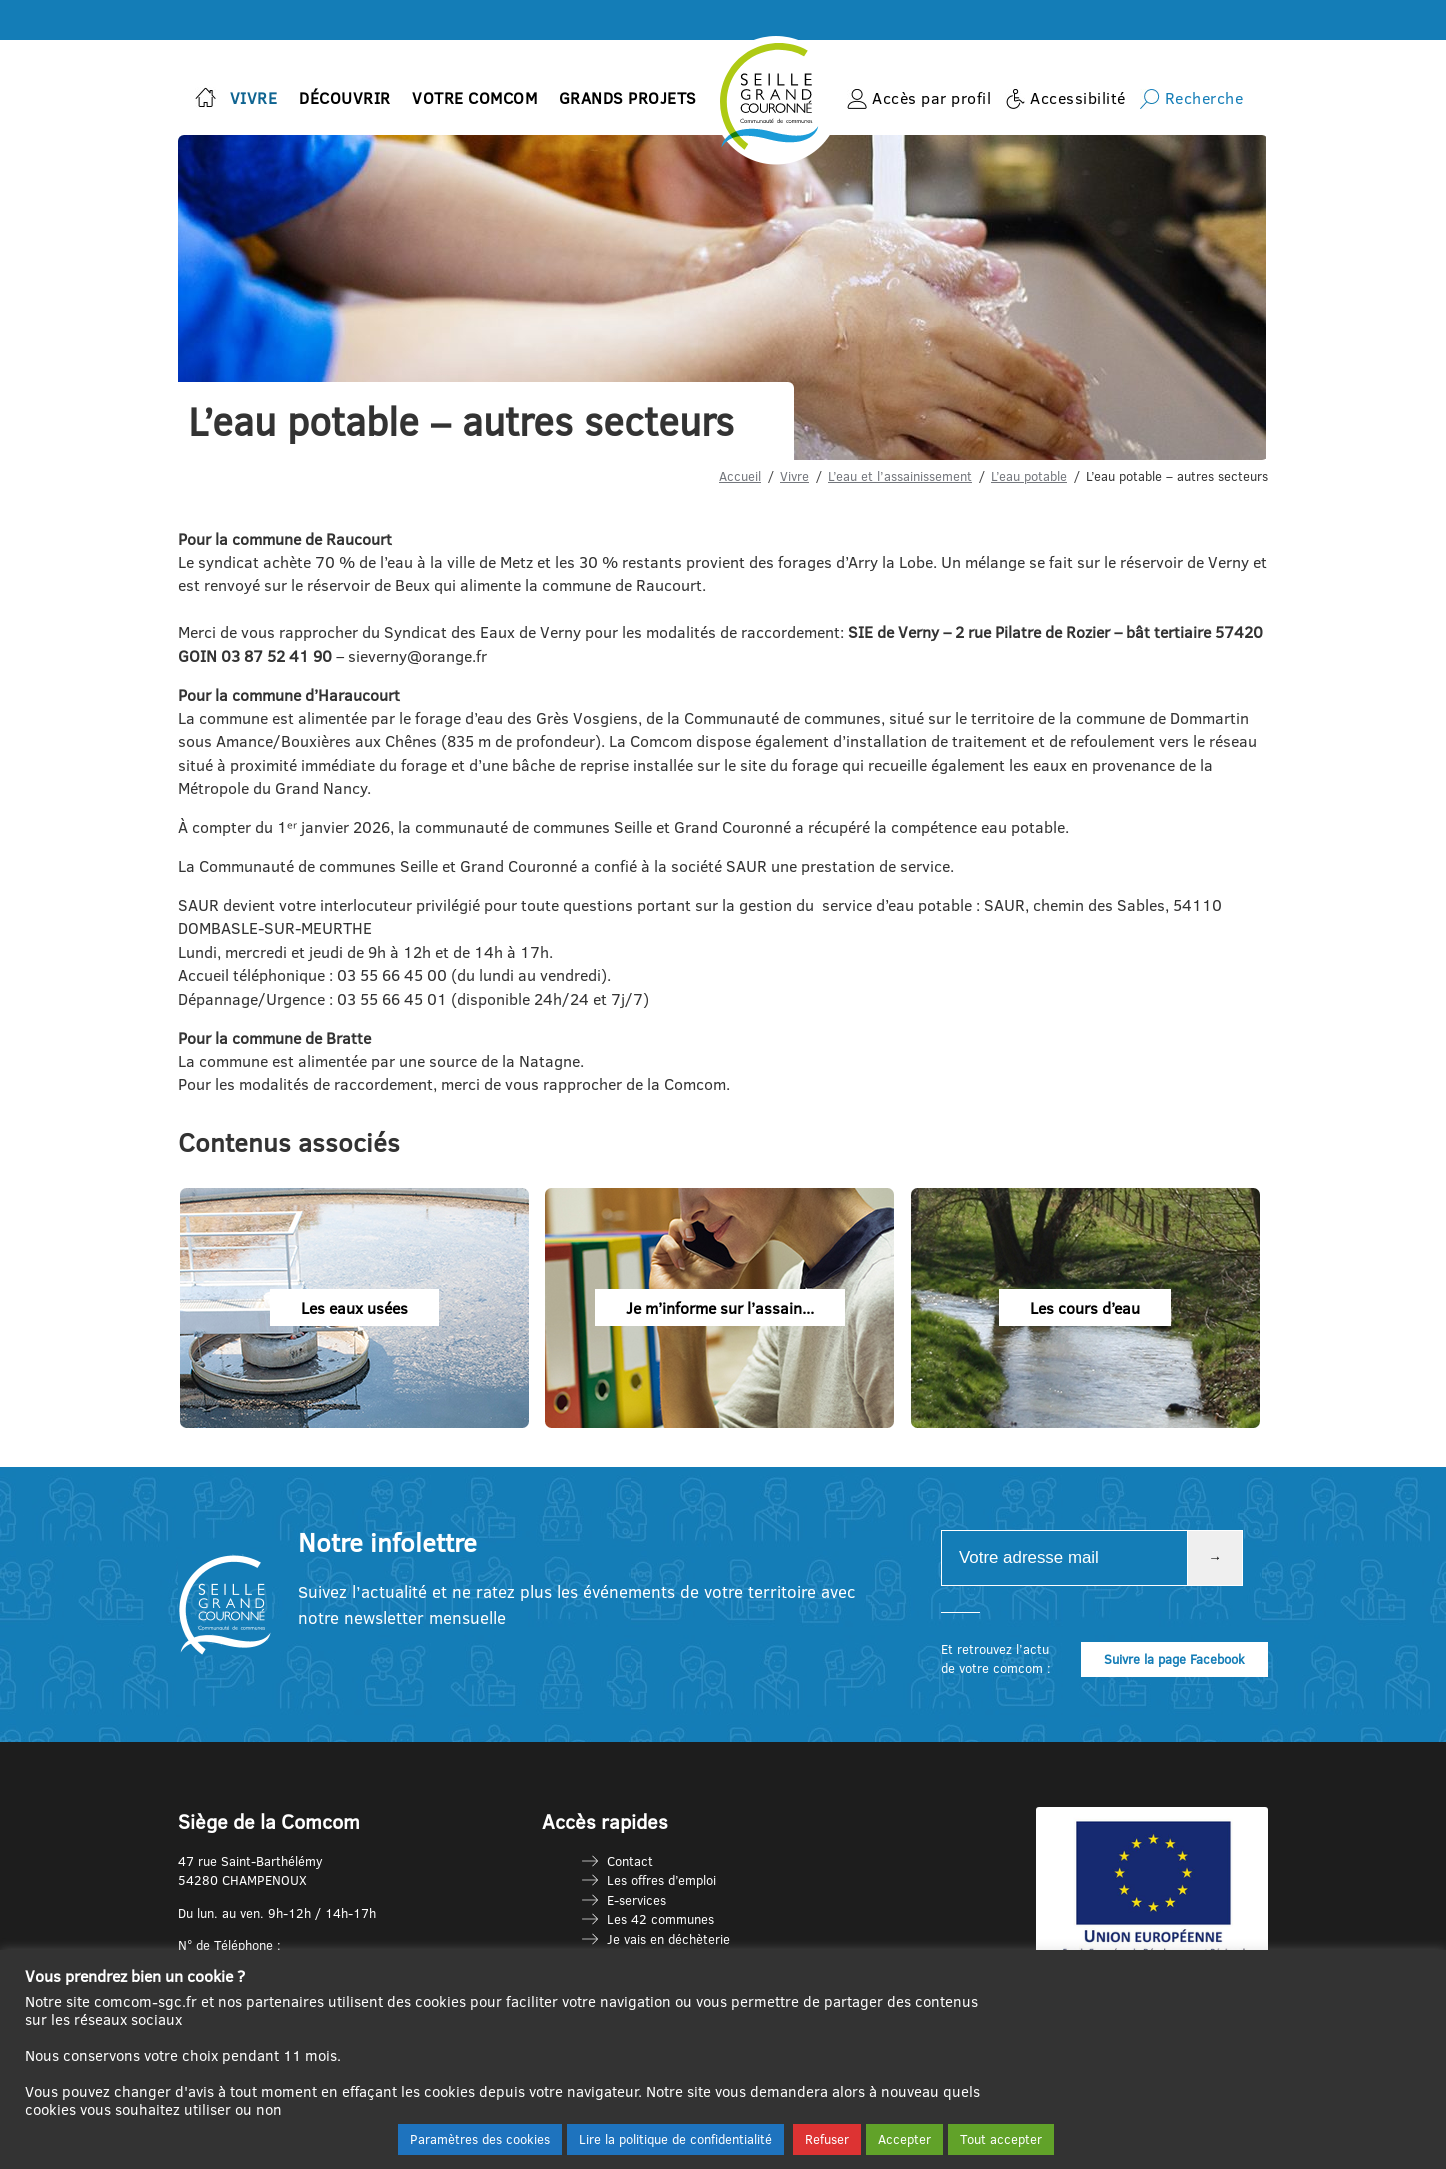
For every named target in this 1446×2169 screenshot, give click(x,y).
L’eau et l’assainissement (900, 476)
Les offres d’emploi (661, 1880)
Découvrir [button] (345, 98)
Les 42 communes (660, 1919)
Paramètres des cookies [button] (480, 2139)
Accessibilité (1078, 98)
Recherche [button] (1204, 98)
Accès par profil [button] (931, 98)
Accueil (740, 476)
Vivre (794, 476)
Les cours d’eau (1085, 1307)
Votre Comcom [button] (474, 98)
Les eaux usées (354, 1307)
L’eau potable (1029, 476)
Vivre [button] (254, 98)
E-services (636, 1900)
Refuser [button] (827, 2139)
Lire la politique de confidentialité (675, 2139)
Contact (630, 1861)
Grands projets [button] (628, 98)
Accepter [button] (904, 2139)
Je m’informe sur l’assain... (720, 1307)
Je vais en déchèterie (668, 1939)
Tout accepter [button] (1001, 2139)
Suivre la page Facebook (1174, 1659)
